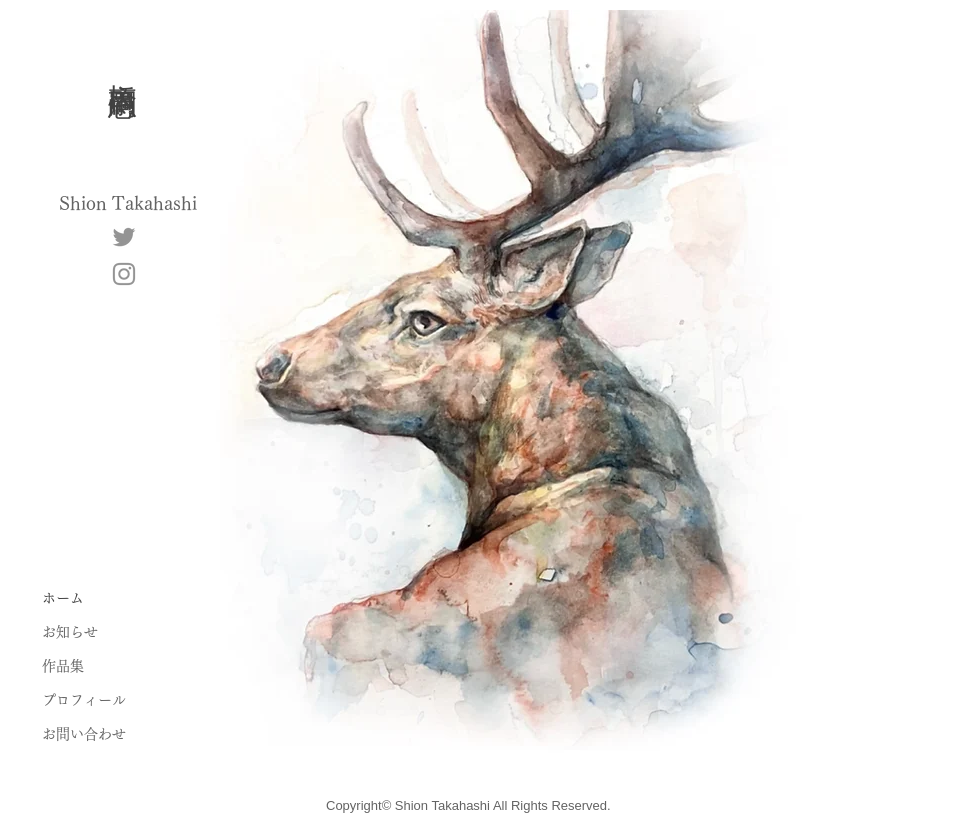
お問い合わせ (84, 734)
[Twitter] (124, 237)
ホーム (63, 598)
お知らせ (70, 632)
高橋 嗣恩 (124, 64)
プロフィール (84, 700)
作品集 (63, 666)
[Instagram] (124, 274)
